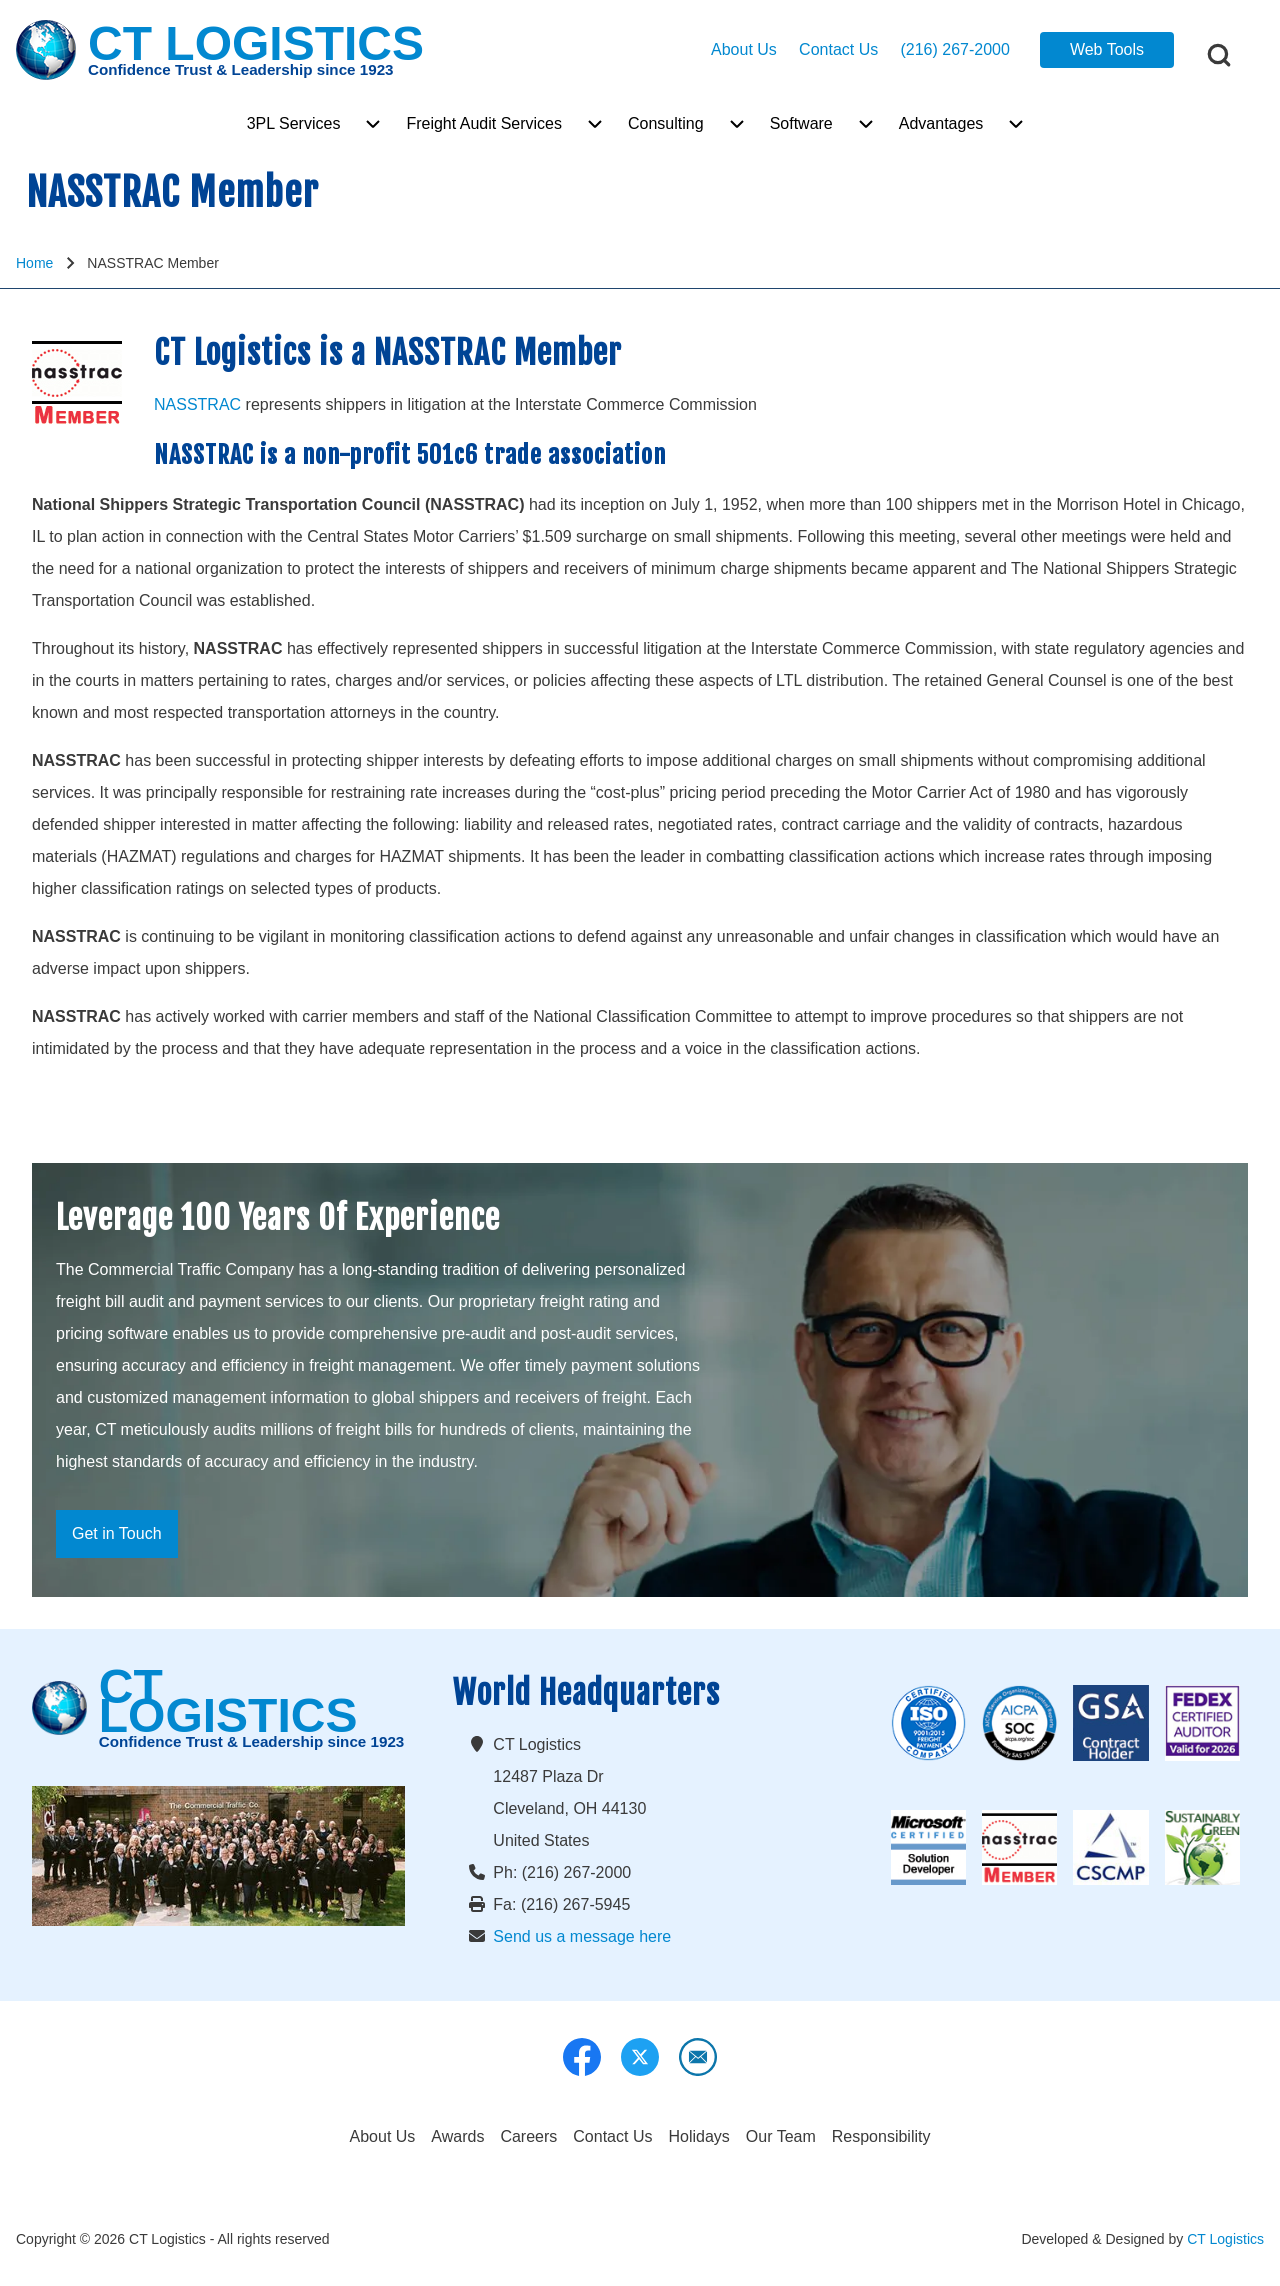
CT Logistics (1225, 2239)
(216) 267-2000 (954, 49)
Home (34, 263)
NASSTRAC (197, 404)
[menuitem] (294, 124)
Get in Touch (117, 1533)
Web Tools (1107, 49)
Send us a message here (582, 1936)
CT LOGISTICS (256, 44)
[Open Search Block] (1219, 55)
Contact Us (838, 49)
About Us (744, 49)
